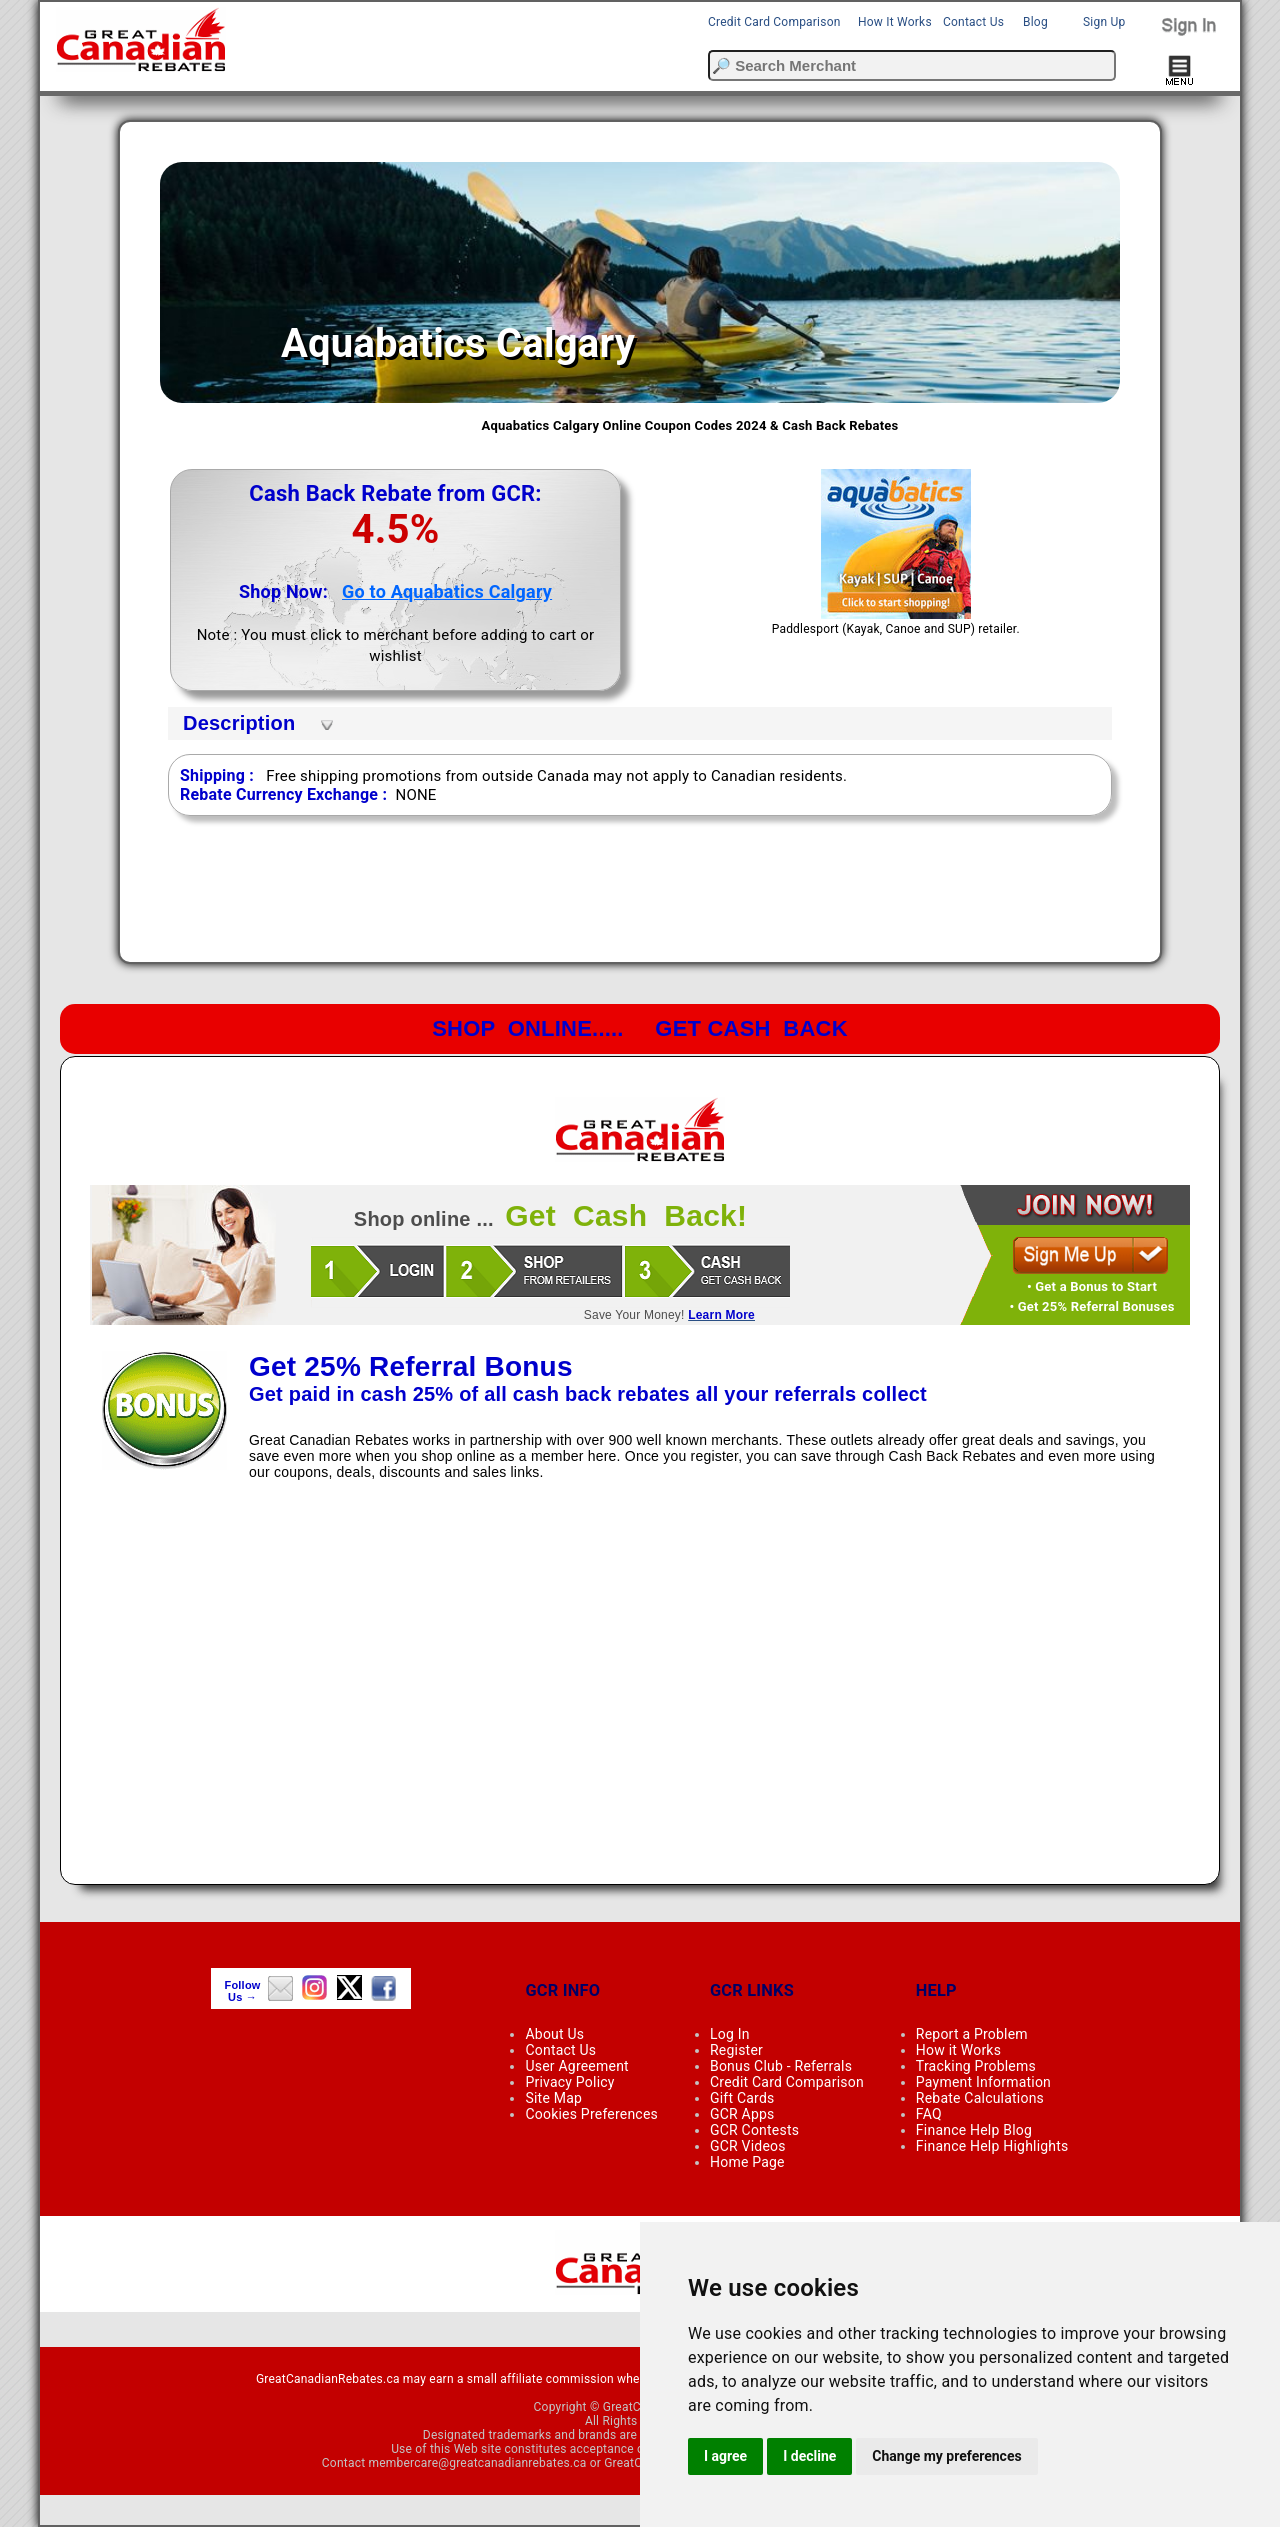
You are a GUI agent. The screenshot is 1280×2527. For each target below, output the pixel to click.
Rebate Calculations (980, 2098)
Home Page (747, 2162)
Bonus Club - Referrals (781, 2066)
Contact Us (973, 22)
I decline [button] (809, 2456)
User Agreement (576, 2066)
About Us (554, 2034)
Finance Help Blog (974, 2130)
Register (736, 2050)
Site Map (553, 2098)
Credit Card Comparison (774, 22)
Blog (1035, 22)
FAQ (929, 2114)
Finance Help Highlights (992, 2146)
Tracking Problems (976, 2066)
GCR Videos (748, 2146)
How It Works (895, 22)
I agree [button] (725, 2456)
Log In (730, 2034)
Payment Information (983, 2082)
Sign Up (1104, 22)
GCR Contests (754, 2130)
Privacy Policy (569, 2082)
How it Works (958, 2050)
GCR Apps (742, 2114)
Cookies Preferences (591, 2114)
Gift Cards (742, 2098)
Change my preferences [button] (946, 2456)
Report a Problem (972, 2034)
